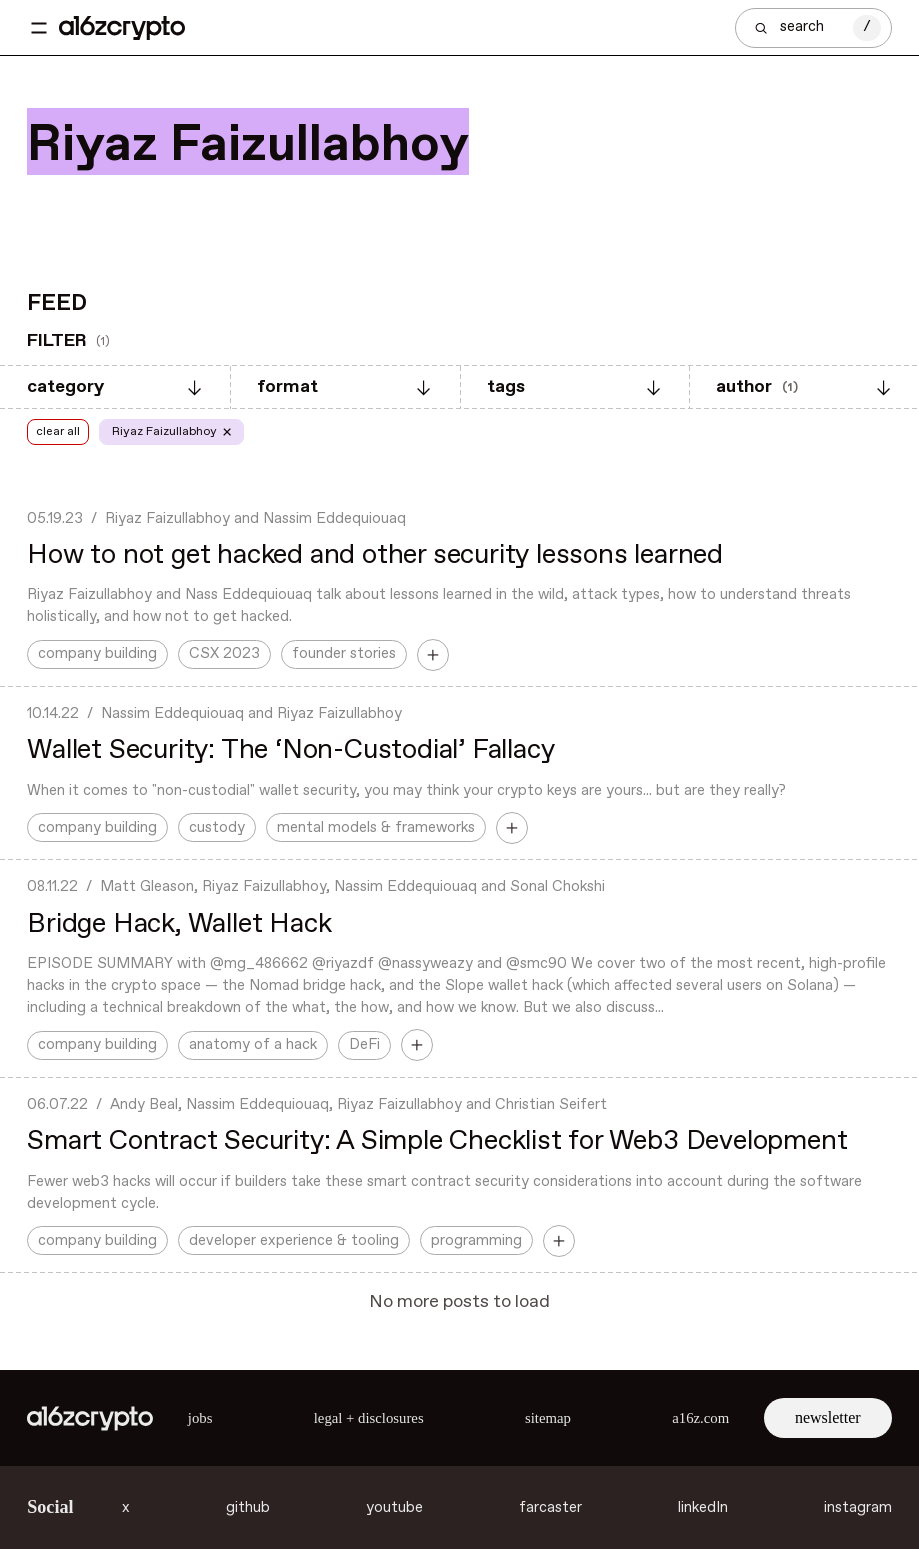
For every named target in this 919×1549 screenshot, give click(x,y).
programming (476, 1241)
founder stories (344, 654)
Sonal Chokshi (557, 887)
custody (217, 828)
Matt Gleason (147, 887)
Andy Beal (144, 1105)
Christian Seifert (551, 1105)
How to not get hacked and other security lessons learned (375, 555)
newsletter (828, 1417)
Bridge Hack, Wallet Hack (179, 924)
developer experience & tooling (294, 1241)
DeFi (364, 1045)
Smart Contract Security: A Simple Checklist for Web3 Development (437, 1141)
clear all (58, 432)
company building (97, 654)
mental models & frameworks (376, 828)
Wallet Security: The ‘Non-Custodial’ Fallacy (290, 750)
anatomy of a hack (253, 1045)
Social (50, 1507)
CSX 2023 (224, 654)
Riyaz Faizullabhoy (167, 519)
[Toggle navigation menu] (39, 28)
